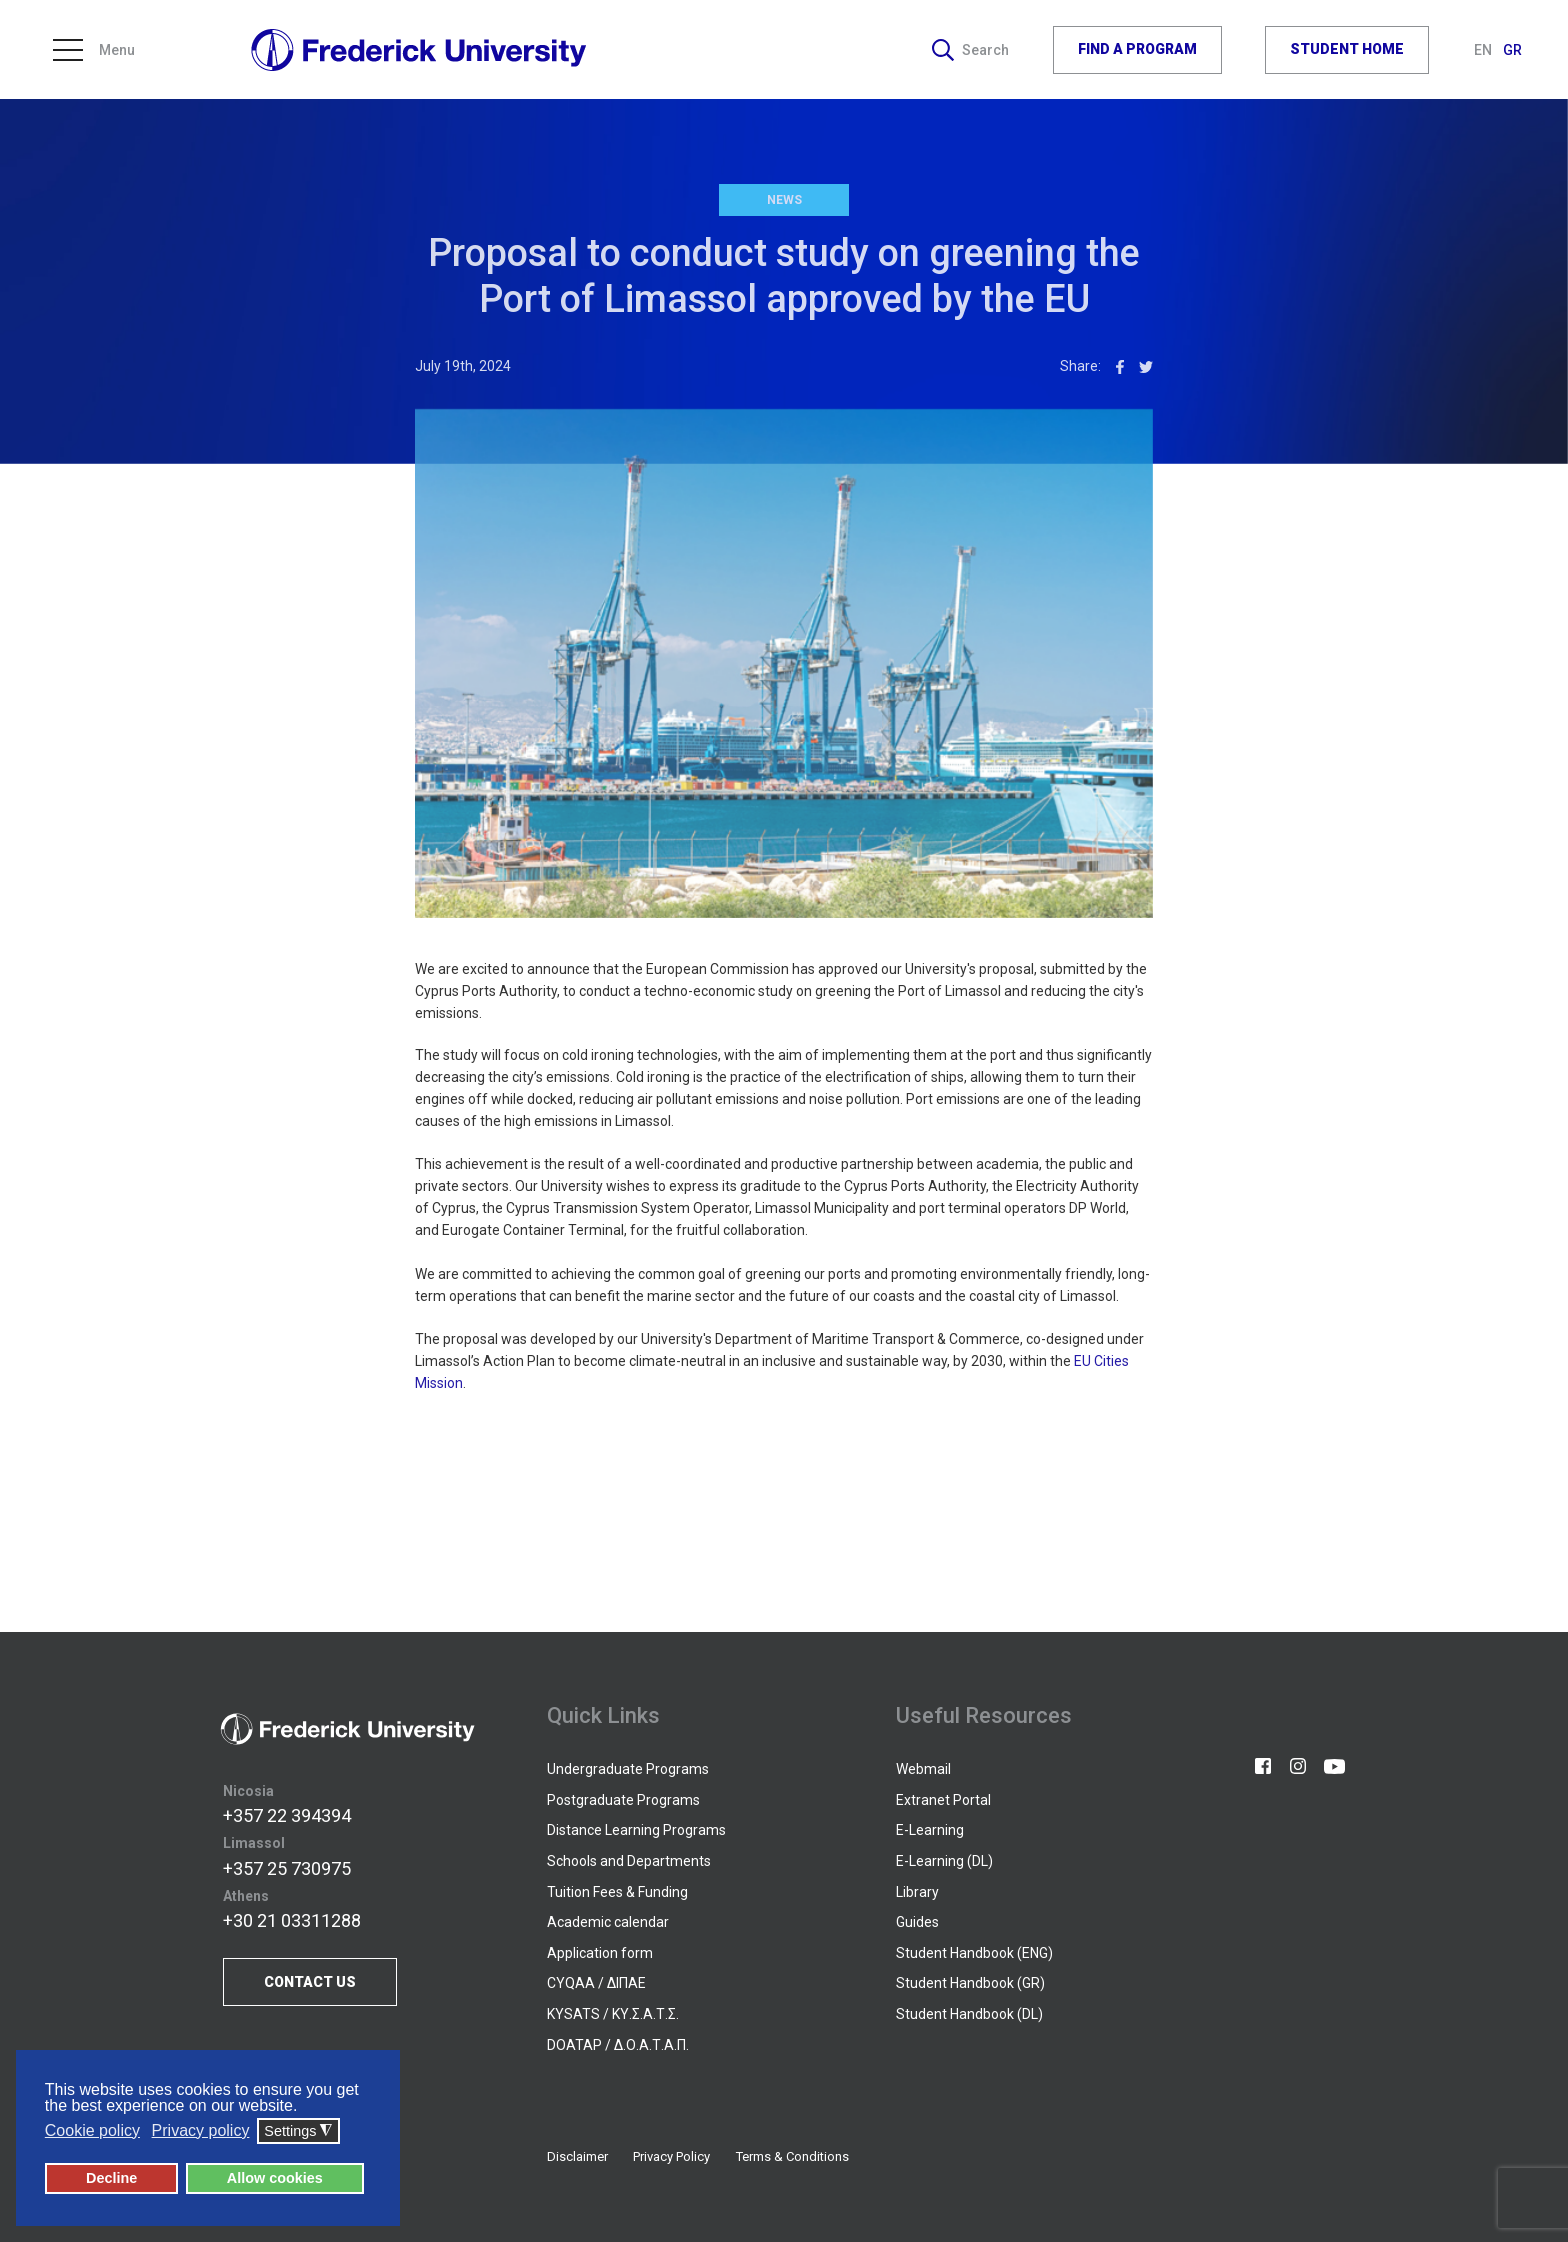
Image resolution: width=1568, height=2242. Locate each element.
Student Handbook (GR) (970, 1983)
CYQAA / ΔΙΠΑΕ (596, 1983)
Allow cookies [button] (275, 2178)
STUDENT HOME (1347, 49)
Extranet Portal (943, 1800)
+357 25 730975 (287, 1868)
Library (917, 1892)
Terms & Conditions (792, 2156)
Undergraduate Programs (628, 1769)
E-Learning (930, 1830)
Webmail (923, 1769)
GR (1512, 50)
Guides (917, 1922)
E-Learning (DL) (944, 1861)
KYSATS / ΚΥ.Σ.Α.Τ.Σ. (613, 2014)
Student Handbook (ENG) (974, 1953)
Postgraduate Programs (623, 1800)
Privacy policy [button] (201, 2130)
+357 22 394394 (287, 1815)
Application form (600, 1953)
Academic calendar (608, 1922)
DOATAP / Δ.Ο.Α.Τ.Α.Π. (618, 2045)
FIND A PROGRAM (1137, 49)
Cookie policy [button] (92, 2130)
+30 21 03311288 (292, 1920)
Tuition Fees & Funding (617, 1892)
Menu (94, 50)
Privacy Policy (671, 2156)
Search (970, 50)
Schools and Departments (629, 1861)
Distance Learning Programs (636, 1830)
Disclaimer (577, 2156)
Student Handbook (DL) (969, 2014)
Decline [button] (111, 2178)
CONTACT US (310, 1982)
